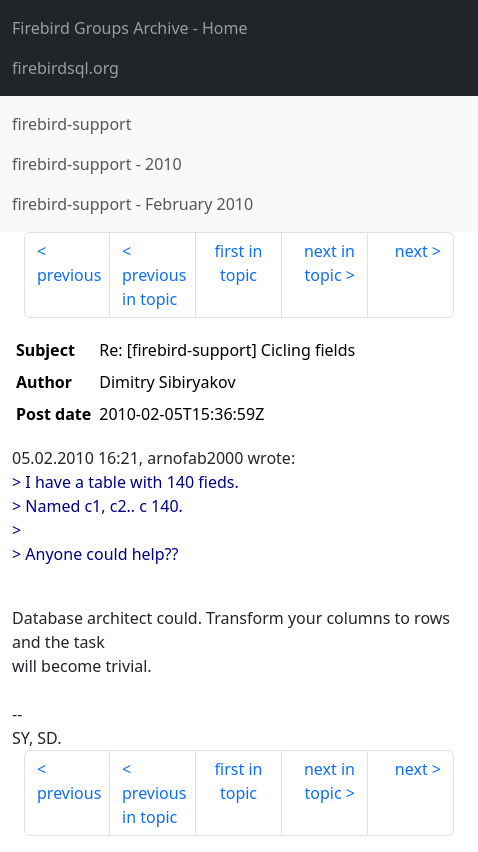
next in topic (329, 263)
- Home (130, 28)
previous (69, 275)
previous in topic (154, 287)
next (411, 251)
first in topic (239, 263)
